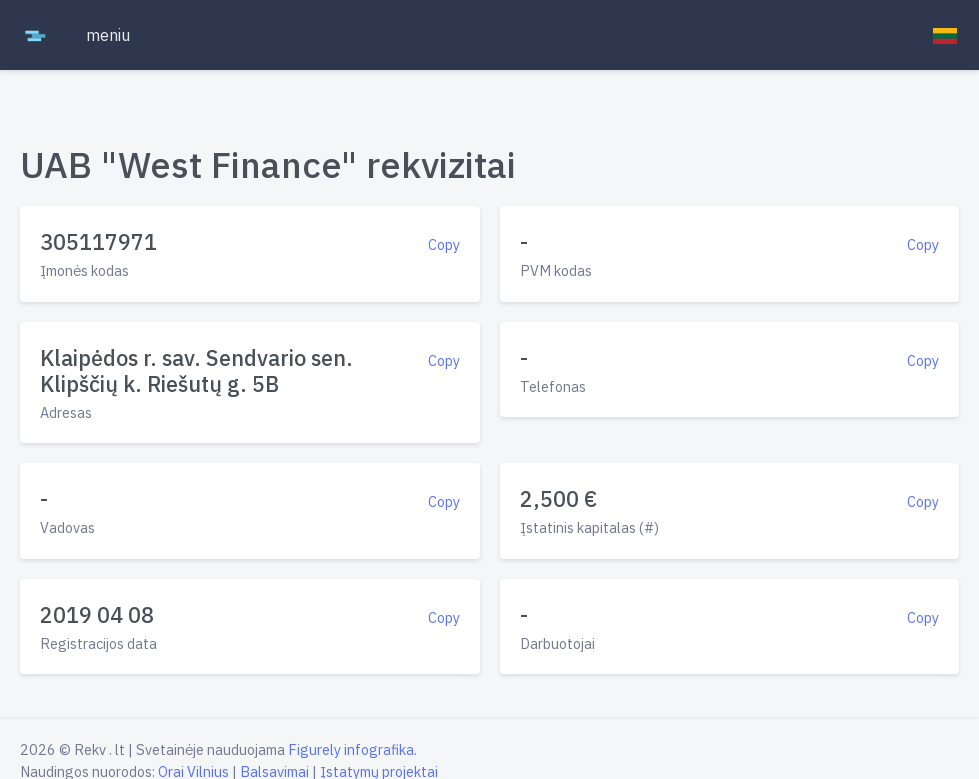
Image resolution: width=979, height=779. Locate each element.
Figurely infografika (351, 749)
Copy (444, 244)
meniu (108, 35)
